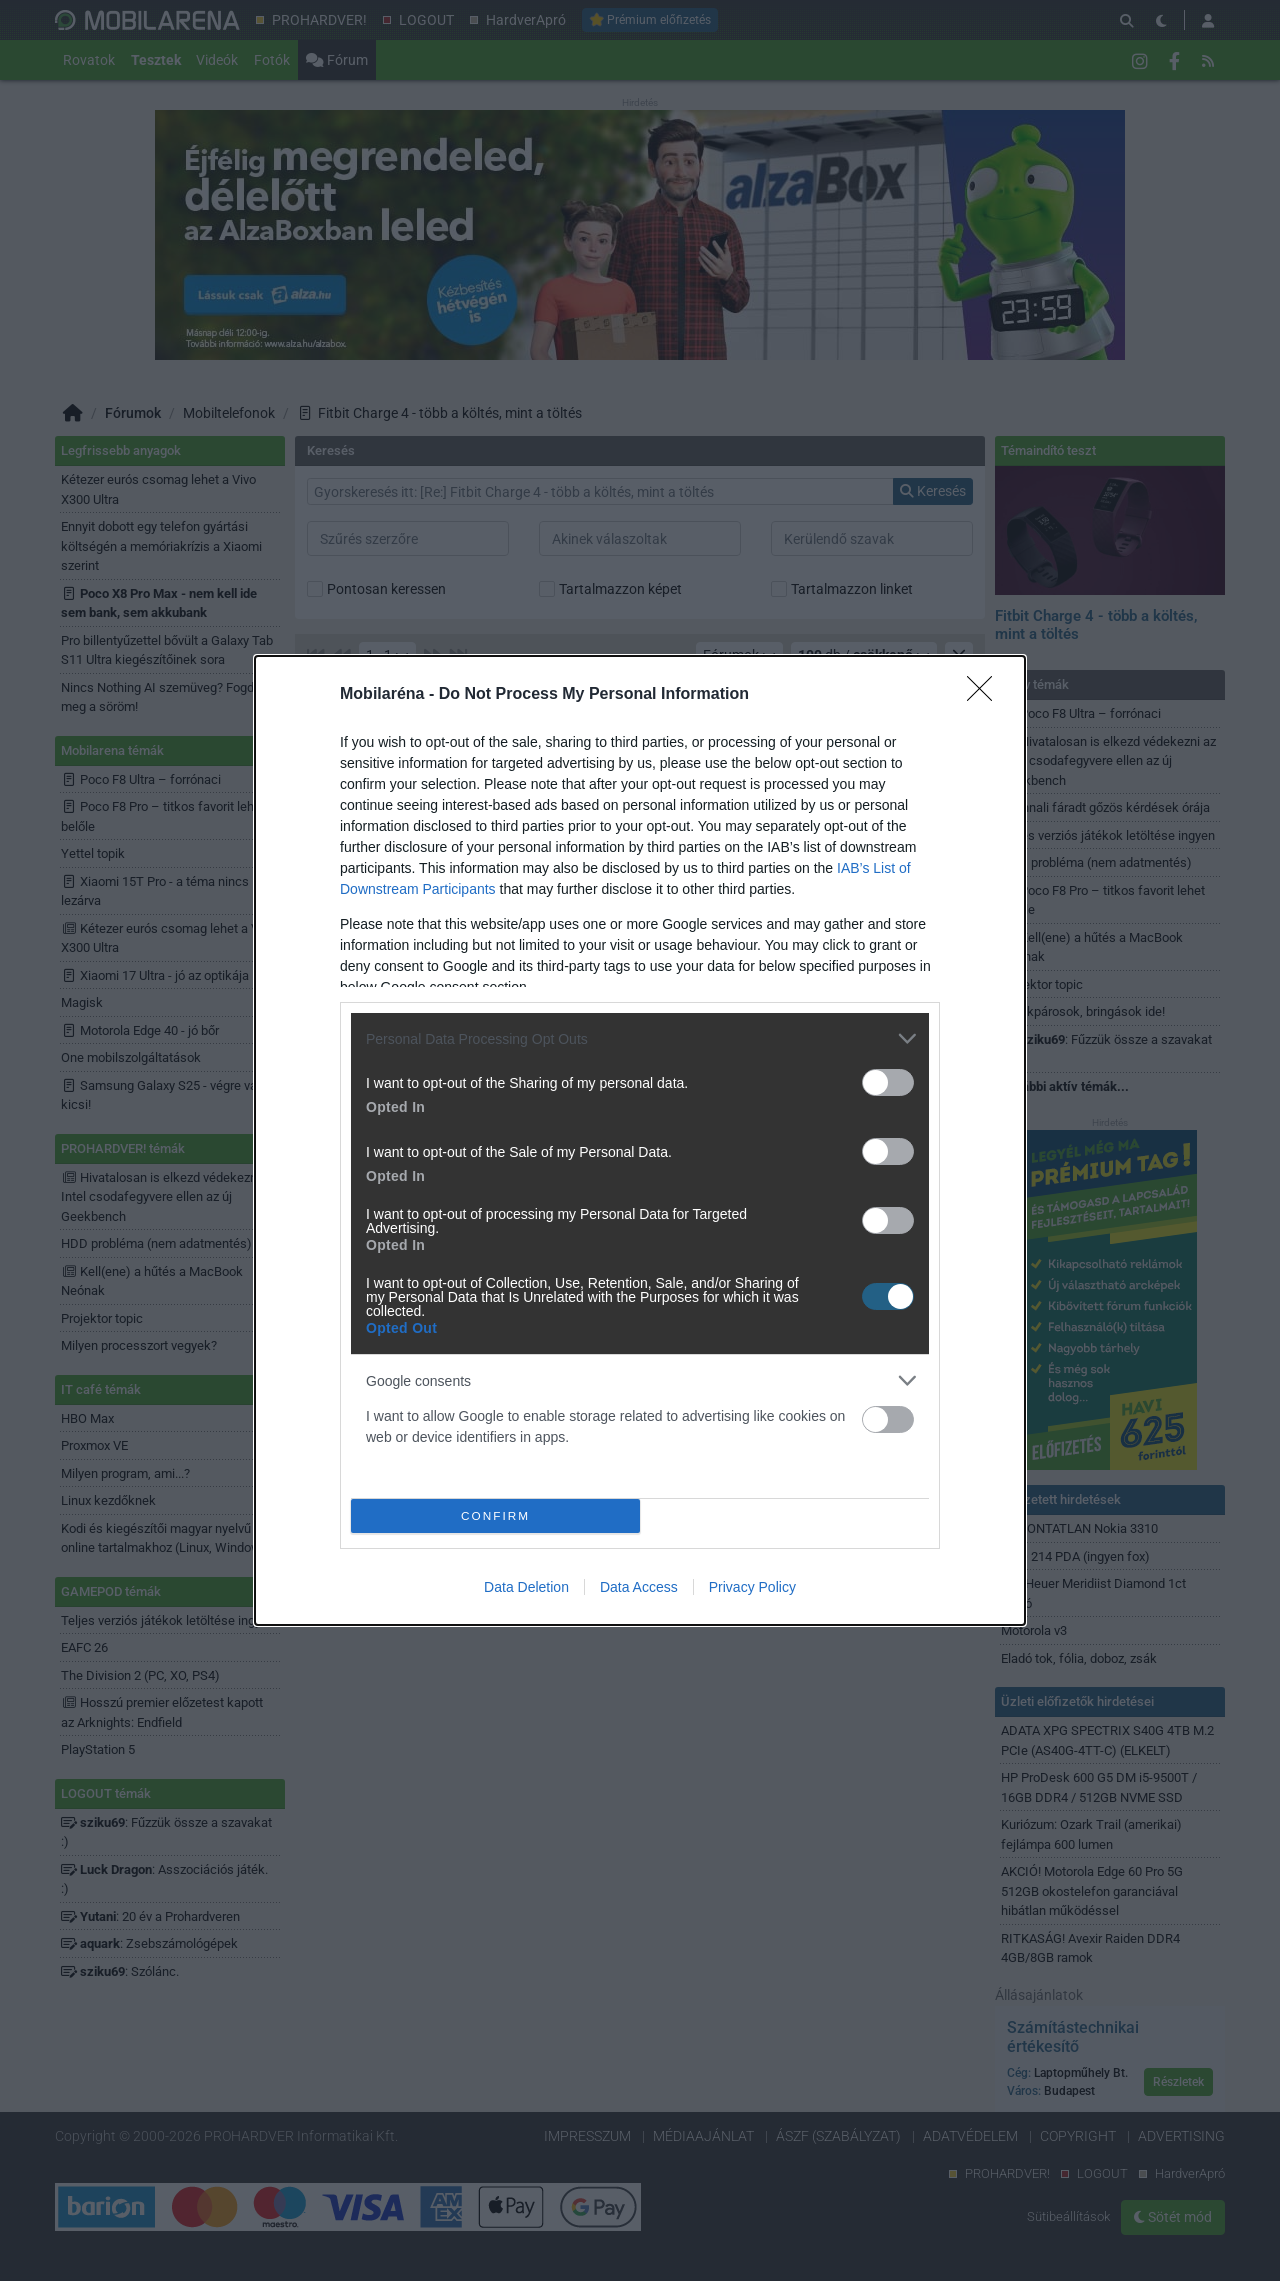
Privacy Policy (752, 1587)
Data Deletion (526, 1587)
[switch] (888, 1082)
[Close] (986, 695)
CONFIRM (495, 1515)
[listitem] (640, 1038)
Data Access (639, 1587)
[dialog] (640, 1140)
